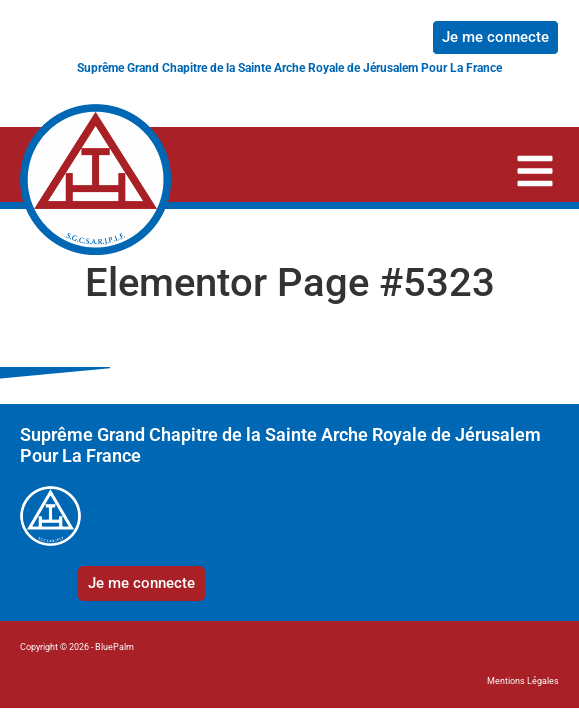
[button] (535, 174)
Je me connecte (495, 37)
